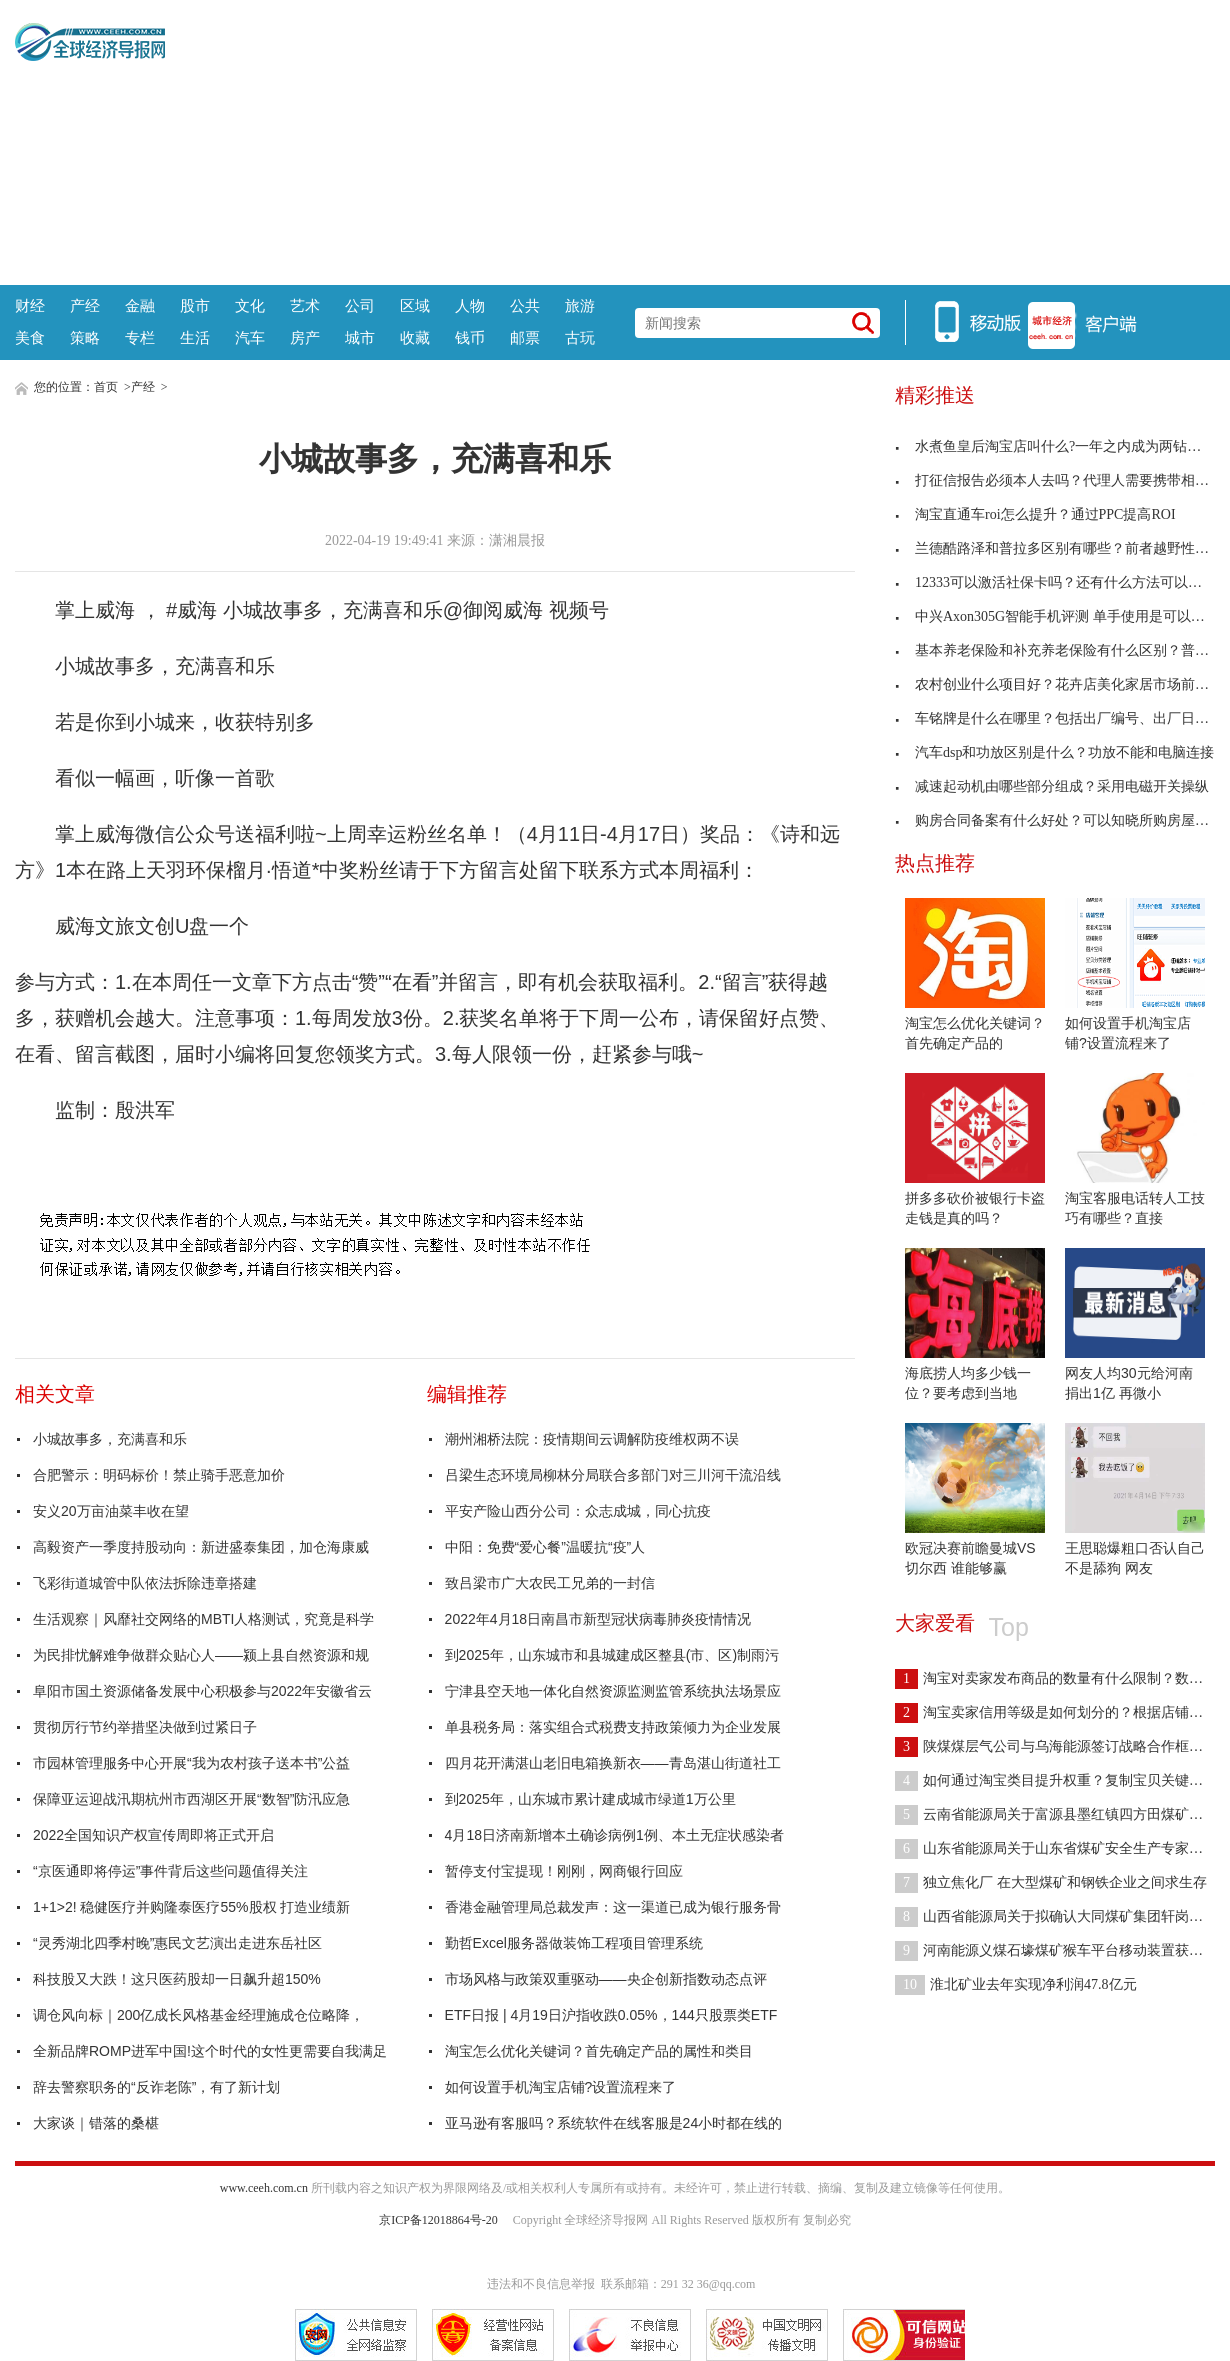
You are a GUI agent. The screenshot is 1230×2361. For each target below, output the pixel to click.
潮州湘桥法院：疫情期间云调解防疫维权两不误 (592, 1439)
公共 (525, 305)
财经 (30, 305)
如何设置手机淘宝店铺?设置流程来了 (561, 2087)
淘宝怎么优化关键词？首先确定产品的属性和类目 (599, 2051)
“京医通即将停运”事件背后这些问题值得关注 (170, 1871)
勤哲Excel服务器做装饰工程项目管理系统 (574, 1943)
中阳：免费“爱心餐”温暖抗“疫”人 (545, 1547)
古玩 (580, 337)
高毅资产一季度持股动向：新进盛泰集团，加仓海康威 (201, 1547)
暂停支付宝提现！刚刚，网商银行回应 (564, 1871)
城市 (360, 337)
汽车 (250, 337)
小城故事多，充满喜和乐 (110, 1439)
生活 (195, 337)
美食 (30, 337)
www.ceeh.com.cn (264, 2188)
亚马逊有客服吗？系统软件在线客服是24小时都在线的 (614, 2123)
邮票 (525, 337)
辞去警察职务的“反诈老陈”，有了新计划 (156, 2087)
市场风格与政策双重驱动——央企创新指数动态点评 (606, 1979)
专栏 (140, 337)
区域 (415, 305)
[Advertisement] (690, 140)
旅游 (580, 305)
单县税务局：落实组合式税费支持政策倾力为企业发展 (613, 1727)
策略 (85, 337)
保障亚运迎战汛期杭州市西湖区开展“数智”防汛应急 (191, 1799)
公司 (360, 305)
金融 (140, 305)
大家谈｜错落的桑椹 (96, 2123)
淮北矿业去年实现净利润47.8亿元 (1016, 1984)
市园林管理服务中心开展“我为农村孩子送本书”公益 (191, 1763)
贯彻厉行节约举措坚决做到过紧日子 (145, 1727)
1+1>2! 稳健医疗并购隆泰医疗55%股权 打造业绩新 (191, 1907)
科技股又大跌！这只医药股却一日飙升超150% (177, 1979)
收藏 (415, 337)
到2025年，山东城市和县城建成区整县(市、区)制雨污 (612, 1655)
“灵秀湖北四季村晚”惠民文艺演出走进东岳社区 (177, 1943)
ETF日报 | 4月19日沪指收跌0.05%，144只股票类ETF (611, 2015)
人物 (470, 305)
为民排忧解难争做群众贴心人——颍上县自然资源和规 (201, 1655)
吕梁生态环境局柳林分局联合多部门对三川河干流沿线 (613, 1475)
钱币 (470, 337)
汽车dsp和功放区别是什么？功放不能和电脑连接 (1054, 752)
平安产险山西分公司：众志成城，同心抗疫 (578, 1511)
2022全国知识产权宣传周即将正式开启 (153, 1835)
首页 (106, 387)
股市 (195, 305)
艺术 (305, 305)
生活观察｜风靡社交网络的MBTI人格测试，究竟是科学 (203, 1619)
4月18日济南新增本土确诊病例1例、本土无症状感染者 (614, 1835)
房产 (305, 337)
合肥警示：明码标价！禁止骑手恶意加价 (159, 1475)
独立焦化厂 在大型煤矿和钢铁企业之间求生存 (1051, 1882)
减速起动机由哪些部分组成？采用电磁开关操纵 (1052, 786)
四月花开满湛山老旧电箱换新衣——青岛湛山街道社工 (613, 1763)
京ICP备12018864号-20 (438, 2220)
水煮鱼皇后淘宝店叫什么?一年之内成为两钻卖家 (1055, 446)
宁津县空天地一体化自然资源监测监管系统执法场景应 (613, 1691)
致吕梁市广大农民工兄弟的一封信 (550, 1583)
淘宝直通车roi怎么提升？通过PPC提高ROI (1035, 514)
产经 (85, 305)
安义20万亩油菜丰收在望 (111, 1511)
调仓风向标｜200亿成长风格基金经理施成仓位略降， (198, 2015)
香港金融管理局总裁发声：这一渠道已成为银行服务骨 (613, 1907)
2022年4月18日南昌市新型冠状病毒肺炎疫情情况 (598, 1619)
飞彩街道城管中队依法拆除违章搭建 (145, 1583)
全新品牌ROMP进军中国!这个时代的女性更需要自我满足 (210, 2051)
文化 (250, 305)
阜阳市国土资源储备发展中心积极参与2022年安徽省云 (202, 1691)
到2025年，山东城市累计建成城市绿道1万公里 (590, 1799)
